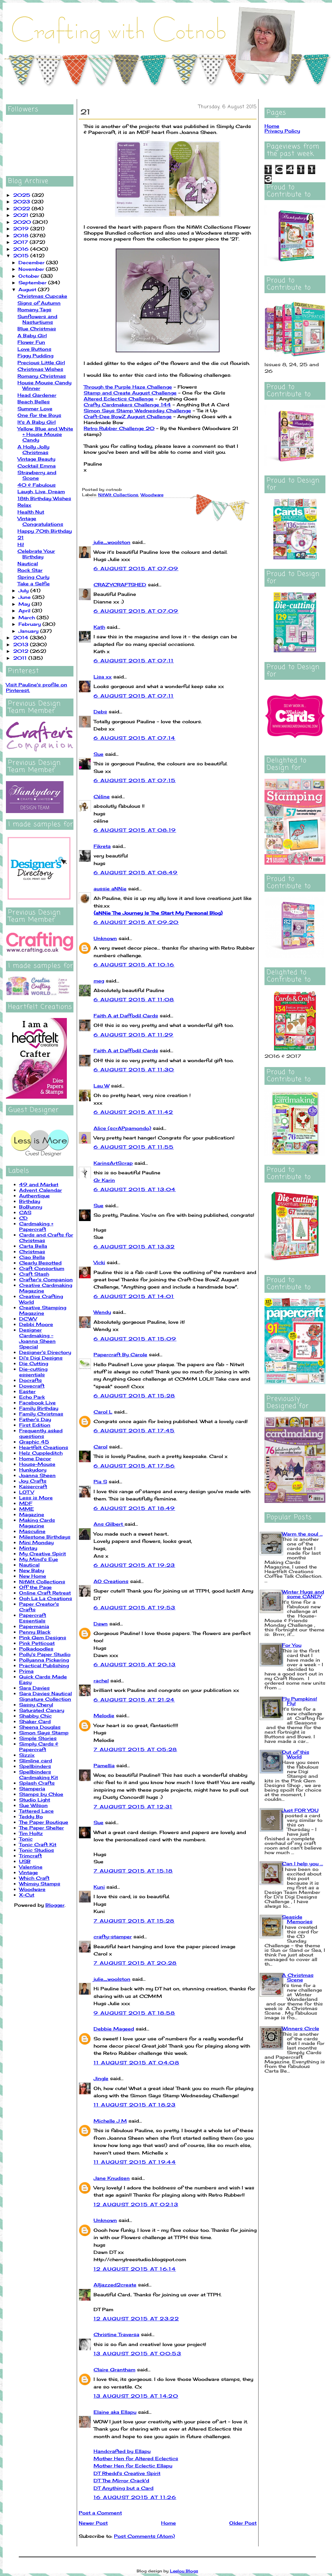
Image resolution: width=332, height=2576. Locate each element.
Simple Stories (38, 1738)
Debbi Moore (36, 1324)
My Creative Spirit (42, 1553)
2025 (22, 195)
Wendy (102, 1312)
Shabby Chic (35, 1716)
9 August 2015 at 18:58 (134, 2013)
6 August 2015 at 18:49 (134, 1508)
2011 (20, 658)
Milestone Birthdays (44, 1537)
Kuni (99, 1887)
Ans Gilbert (109, 1524)
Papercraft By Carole (120, 1354)
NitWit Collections (42, 1581)
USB (25, 1861)
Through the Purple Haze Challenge (128, 387)
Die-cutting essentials (33, 1371)
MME (26, 1509)
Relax (24, 505)
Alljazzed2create (115, 2284)
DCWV (28, 1318)
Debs (100, 711)
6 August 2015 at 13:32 (134, 1246)
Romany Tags (34, 309)
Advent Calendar (40, 1190)
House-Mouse (37, 1464)
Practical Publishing (44, 1665)
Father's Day (35, 1419)
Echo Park (32, 1397)
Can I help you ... (302, 1863)
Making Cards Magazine (37, 1522)
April (25, 610)
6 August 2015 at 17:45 (134, 1430)
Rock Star (29, 570)
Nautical (27, 563)
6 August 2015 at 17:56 (134, 1465)
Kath (99, 627)
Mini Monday (36, 1542)
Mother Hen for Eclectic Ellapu (133, 2465)
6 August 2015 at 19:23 (134, 1565)
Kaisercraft (33, 1486)
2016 (21, 249)
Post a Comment (100, 2512)
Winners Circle (300, 2028)
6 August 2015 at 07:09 (136, 568)
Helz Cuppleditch (41, 1453)
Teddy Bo (31, 1816)
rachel (101, 1680)
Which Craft (34, 1878)
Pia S (100, 1481)
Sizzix (27, 1755)
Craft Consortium (41, 1268)
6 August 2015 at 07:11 (134, 660)
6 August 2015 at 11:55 (134, 1147)
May (25, 604)
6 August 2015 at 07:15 (135, 780)
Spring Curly (33, 577)
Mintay (28, 1548)
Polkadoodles (36, 1648)
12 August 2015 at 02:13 (136, 2204)
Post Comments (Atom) (144, 2536)
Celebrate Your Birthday (36, 553)
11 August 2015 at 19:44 (135, 2162)
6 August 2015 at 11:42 (133, 1112)
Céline (102, 796)
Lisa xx (103, 676)
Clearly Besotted (40, 1262)
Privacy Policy (282, 131)
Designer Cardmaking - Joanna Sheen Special (37, 1338)
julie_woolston (112, 542)
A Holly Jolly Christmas (33, 449)
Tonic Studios (36, 1850)
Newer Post (93, 2523)
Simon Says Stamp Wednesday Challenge (137, 410)
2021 (21, 215)
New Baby (31, 1570)
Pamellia (104, 1765)
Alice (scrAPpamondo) (122, 1128)
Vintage (28, 1872)
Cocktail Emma (36, 466)
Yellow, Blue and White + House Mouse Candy (45, 434)
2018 (21, 235)
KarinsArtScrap (113, 1163)
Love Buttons (34, 349)
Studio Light (34, 1799)
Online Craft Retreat (45, 1592)
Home (168, 2523)
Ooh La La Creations (45, 1598)
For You (291, 1645)
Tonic (26, 1839)
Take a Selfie (33, 583)
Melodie (104, 1715)
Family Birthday (38, 1408)
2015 (21, 255)
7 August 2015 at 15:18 (133, 1871)
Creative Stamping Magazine (42, 1310)
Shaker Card (35, 1721)
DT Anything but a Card (123, 2488)
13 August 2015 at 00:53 (137, 2353)
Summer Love (34, 408)
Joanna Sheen (37, 1475)
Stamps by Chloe (41, 1794)
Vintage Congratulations (40, 521)
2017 (21, 242)
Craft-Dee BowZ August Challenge (128, 416)
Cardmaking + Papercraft (36, 1226)
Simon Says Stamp (44, 1732)
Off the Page (35, 1587)
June (25, 597)
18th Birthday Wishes (44, 498)
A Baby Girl (32, 335)
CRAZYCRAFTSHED (120, 584)
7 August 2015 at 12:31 (133, 1806)
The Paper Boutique (43, 1822)
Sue (98, 754)
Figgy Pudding (35, 355)
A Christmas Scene (298, 1977)
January (29, 631)
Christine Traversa (116, 2334)
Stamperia (32, 1788)
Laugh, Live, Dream (41, 491)
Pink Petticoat (37, 1643)
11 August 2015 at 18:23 (135, 2104)
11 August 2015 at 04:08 (136, 2062)
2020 (23, 222)
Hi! (20, 544)
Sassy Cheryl (36, 1704)
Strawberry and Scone (36, 475)
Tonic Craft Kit (37, 1844)
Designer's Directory (45, 1352)
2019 (21, 228)
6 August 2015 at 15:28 (134, 1395)
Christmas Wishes (40, 369)
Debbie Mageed (114, 2028)
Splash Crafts (37, 1783)
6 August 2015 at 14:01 (134, 1296)
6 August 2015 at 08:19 (135, 830)
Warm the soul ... (302, 1534)
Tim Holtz (31, 1833)
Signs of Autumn (39, 303)
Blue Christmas (36, 328)
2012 (21, 651)
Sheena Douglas (40, 1727)
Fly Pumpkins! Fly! (299, 1701)
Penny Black (34, 1632)
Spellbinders (35, 1766)
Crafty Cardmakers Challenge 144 (127, 404)
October (29, 276)
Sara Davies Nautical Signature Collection (45, 1696)
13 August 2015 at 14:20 (136, 2396)
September (33, 282)
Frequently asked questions (41, 1433)
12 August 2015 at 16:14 (135, 2269)
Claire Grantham (114, 2369)
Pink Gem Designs (42, 1637)
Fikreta (102, 846)
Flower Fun (31, 342)
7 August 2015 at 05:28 (135, 1749)
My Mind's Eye (38, 1559)
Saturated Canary (41, 1710)
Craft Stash (34, 1274)
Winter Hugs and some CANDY (303, 1594)
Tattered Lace (36, 1811)
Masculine (32, 1531)
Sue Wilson (33, 1805)
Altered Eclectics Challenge (118, 398)
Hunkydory (32, 1469)
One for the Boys (39, 415)
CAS (25, 1212)
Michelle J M (110, 2121)
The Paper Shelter (41, 1827)
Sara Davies (34, 1688)
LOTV (26, 1492)
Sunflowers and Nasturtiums (37, 319)
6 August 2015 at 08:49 (136, 872)
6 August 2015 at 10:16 (134, 964)
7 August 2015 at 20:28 (135, 1963)
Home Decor (35, 1458)
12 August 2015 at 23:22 (136, 2318)
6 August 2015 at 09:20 (136, 922)
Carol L (103, 1412)
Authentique (34, 1195)
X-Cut (26, 1895)
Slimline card (35, 1760)
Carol (100, 1446)
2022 (22, 208)
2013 (21, 644)
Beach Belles (33, 401)
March (27, 617)
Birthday (29, 1201)
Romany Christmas (41, 376)
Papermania (34, 1626)
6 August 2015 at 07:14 (135, 738)
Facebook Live (37, 1402)
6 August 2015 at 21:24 (134, 1699)
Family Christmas (41, 1413)
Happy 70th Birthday (44, 531)
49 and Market (38, 1184)
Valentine (30, 1867)
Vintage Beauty (36, 459)
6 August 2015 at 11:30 (134, 1069)
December (32, 262)
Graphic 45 (34, 1441)
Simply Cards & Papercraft (38, 1746)
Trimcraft (30, 1855)
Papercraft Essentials (32, 1617)
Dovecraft (31, 1386)
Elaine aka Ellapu (115, 2412)
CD (23, 1218)
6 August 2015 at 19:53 (135, 1607)
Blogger (55, 1905)
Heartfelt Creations (43, 1447)
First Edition (34, 1425)
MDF (25, 1503)
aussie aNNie (110, 888)
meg (99, 980)
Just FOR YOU (300, 1810)
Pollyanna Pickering (44, 1660)
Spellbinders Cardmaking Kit (38, 1774)
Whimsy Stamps (39, 1883)
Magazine (31, 1514)
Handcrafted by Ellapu (122, 2451)
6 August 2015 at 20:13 (135, 1664)
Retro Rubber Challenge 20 (119, 428)
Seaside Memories (297, 1919)
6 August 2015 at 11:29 (134, 1034)
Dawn (101, 1623)
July (24, 590)
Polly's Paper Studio (44, 1654)
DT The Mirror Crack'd (121, 2480)
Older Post (243, 2523)
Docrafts (30, 1380)
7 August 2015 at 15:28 (134, 1921)
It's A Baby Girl (36, 422)
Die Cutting (33, 1363)
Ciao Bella (32, 1257)
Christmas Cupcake (42, 296)
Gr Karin (104, 1180)
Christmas (32, 1251)
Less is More (36, 1497)
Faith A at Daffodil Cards (126, 1015)
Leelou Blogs (184, 2570)
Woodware (32, 1889)
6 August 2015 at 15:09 (135, 1338)
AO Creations (111, 1581)
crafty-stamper (113, 1936)
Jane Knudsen (112, 2178)
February (30, 624)
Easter (27, 1391)
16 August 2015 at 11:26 (135, 2497)
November (32, 269)
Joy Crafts (32, 1481)
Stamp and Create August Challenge (130, 392)
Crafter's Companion (46, 1279)
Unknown (105, 938)
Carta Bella (33, 1246)
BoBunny (30, 1207)
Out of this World (295, 1754)
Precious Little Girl (41, 362)
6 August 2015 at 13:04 (135, 1189)
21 (20, 537)
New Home (32, 1576)
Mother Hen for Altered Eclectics (136, 2458)
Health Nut (30, 512)
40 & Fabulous (36, 485)
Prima (26, 1671)
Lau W (101, 1085)
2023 (22, 201)
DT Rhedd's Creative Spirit (127, 2473)
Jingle (101, 2078)
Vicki (99, 1262)
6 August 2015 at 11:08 (134, 999)
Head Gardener (36, 395)
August (28, 289)
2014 (21, 637)
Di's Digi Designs (41, 1358)
